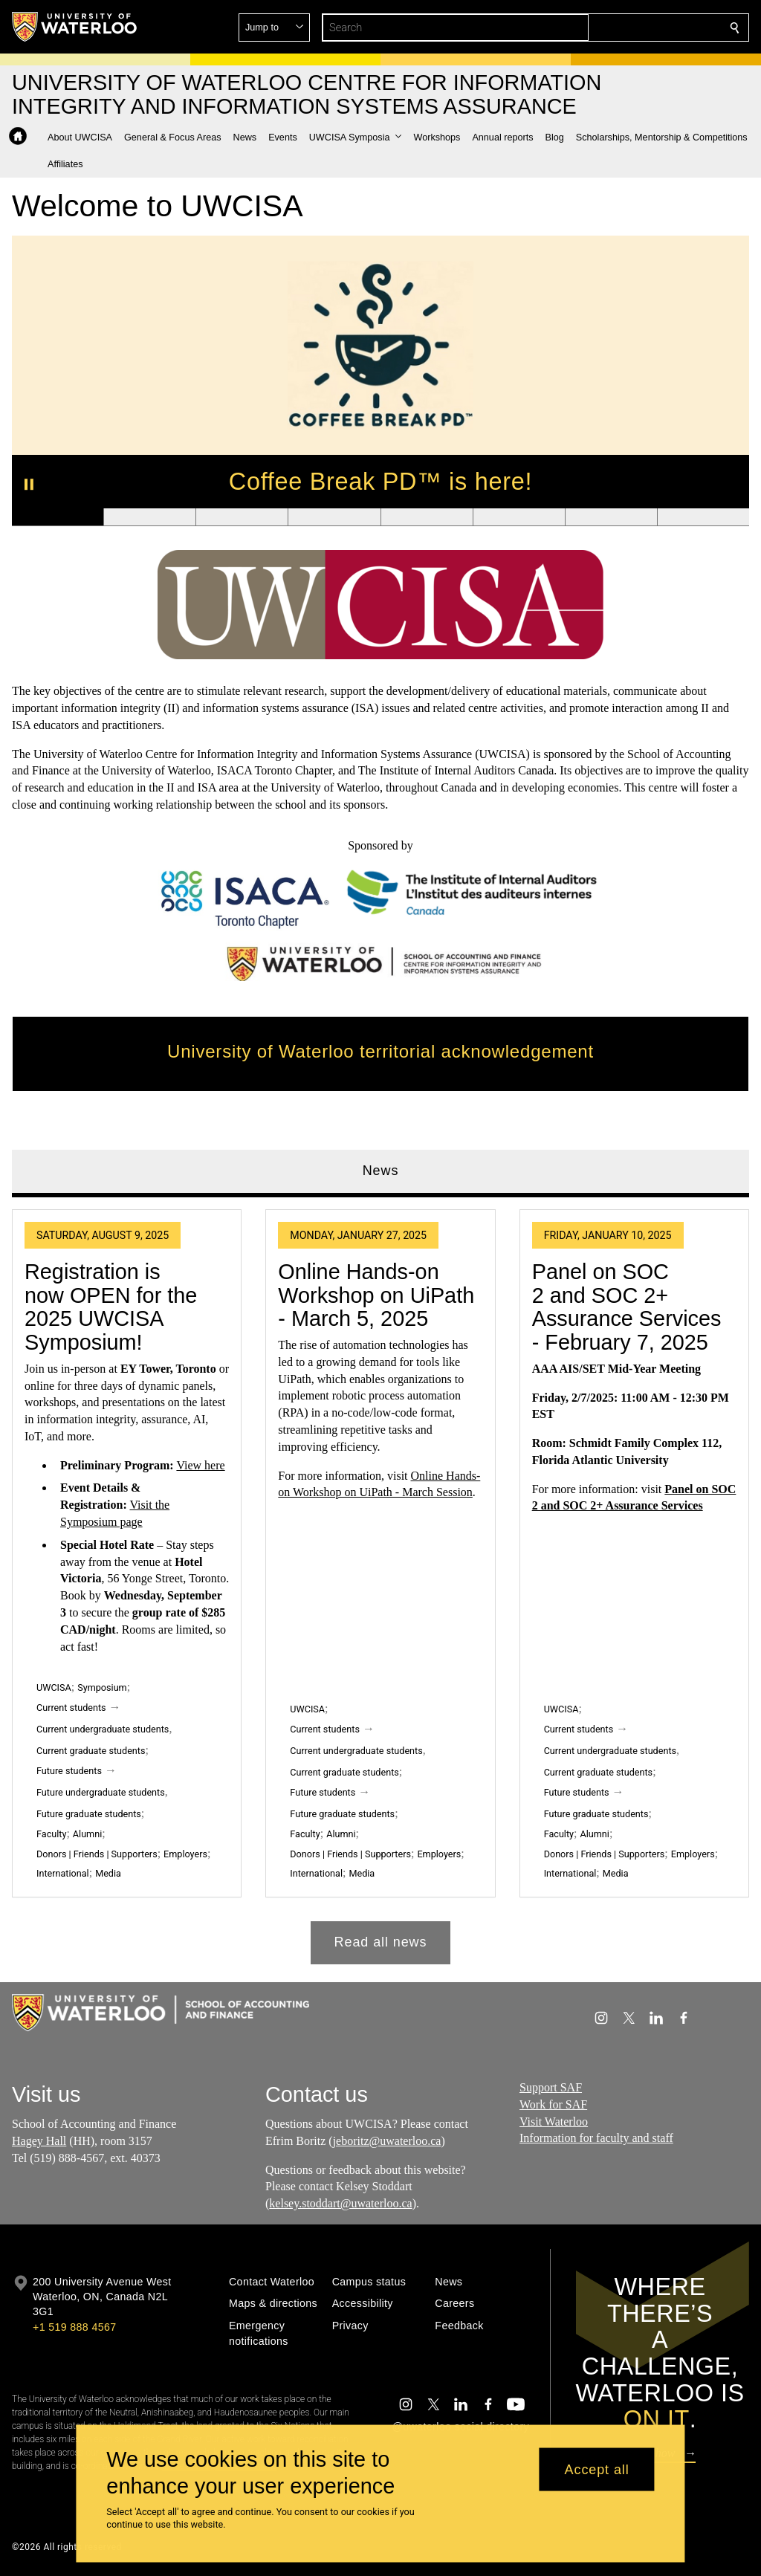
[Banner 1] (57, 517)
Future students (69, 1770)
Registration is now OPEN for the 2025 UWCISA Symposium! (111, 1307)
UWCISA (53, 1688)
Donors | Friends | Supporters (97, 1854)
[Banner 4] (334, 517)
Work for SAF (553, 2104)
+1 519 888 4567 (74, 2327)
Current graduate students (90, 1750)
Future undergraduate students (100, 1792)
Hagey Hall (39, 2141)
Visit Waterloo (553, 2120)
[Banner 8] (703, 517)
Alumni (87, 1833)
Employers (185, 1854)
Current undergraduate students (102, 1729)
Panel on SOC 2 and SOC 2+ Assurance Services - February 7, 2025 (627, 1307)
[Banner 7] (611, 517)
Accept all (597, 2469)
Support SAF (550, 2087)
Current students (71, 1707)
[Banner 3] (241, 517)
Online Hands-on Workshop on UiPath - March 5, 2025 (376, 1295)
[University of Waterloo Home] (75, 27)
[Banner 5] (426, 517)
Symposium (101, 1688)
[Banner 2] (149, 517)
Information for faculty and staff (596, 2138)
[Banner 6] (519, 517)
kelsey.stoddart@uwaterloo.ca (341, 2203)
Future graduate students (88, 1813)
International (62, 1874)
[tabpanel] (380, 1580)
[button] (627, 27)
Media (108, 1874)
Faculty (51, 1833)
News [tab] (381, 1170)
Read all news (380, 1942)
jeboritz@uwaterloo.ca (387, 2141)
